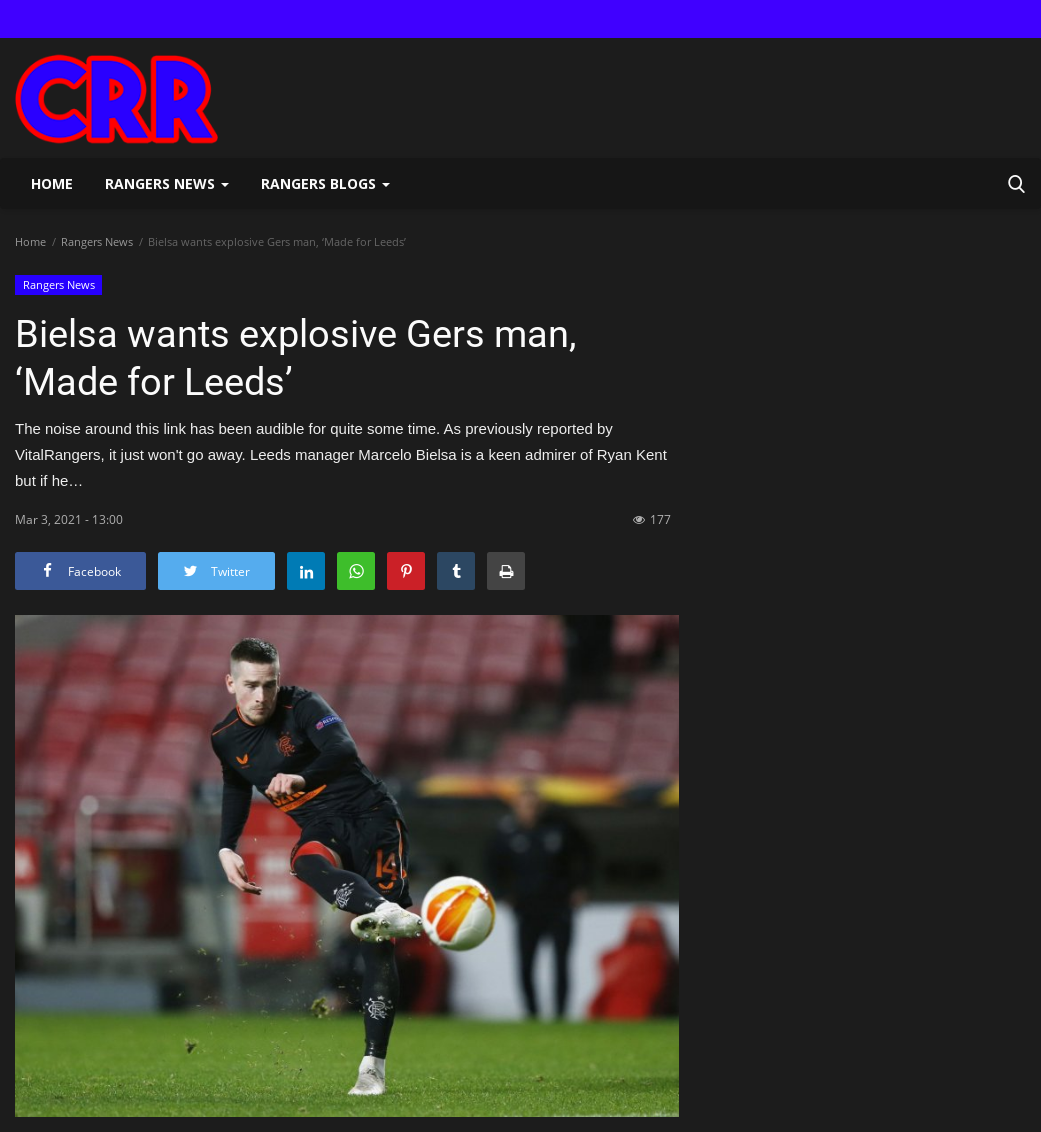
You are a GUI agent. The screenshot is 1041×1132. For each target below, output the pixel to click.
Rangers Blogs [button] (325, 183)
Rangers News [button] (167, 183)
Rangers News (97, 241)
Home (52, 183)
